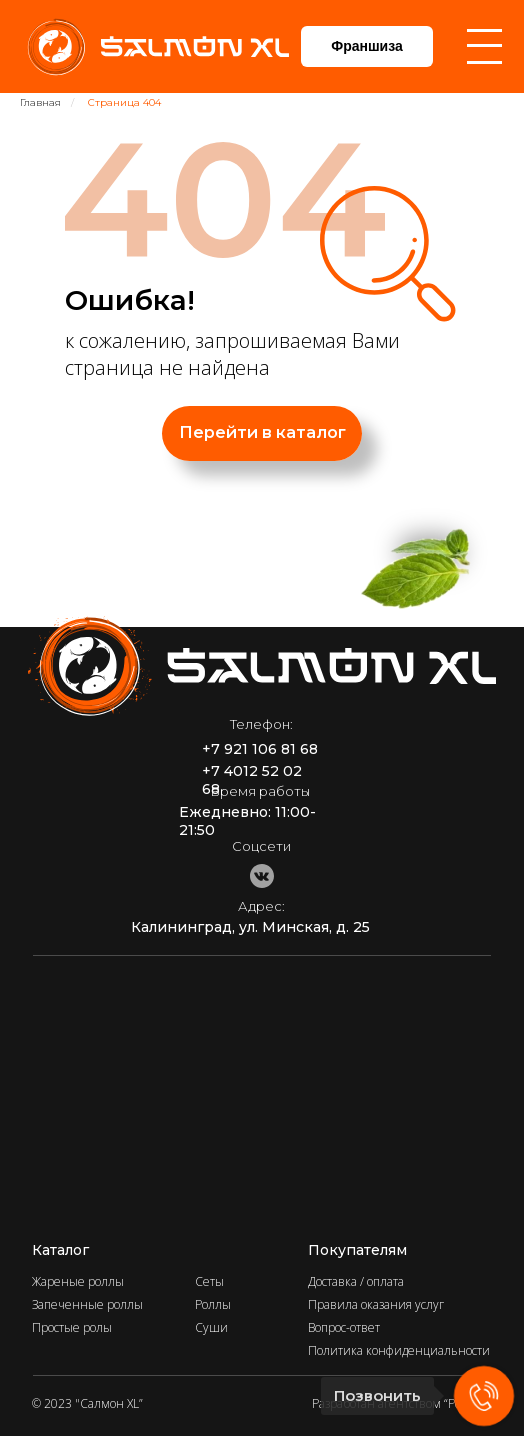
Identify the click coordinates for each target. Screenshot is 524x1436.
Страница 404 (124, 102)
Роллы (213, 1304)
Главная (40, 102)
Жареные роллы (78, 1281)
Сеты (209, 1281)
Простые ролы (72, 1327)
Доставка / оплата (356, 1281)
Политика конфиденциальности (399, 1350)
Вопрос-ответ (344, 1327)
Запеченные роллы (87, 1304)
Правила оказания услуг (376, 1304)
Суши (211, 1327)
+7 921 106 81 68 (260, 749)
